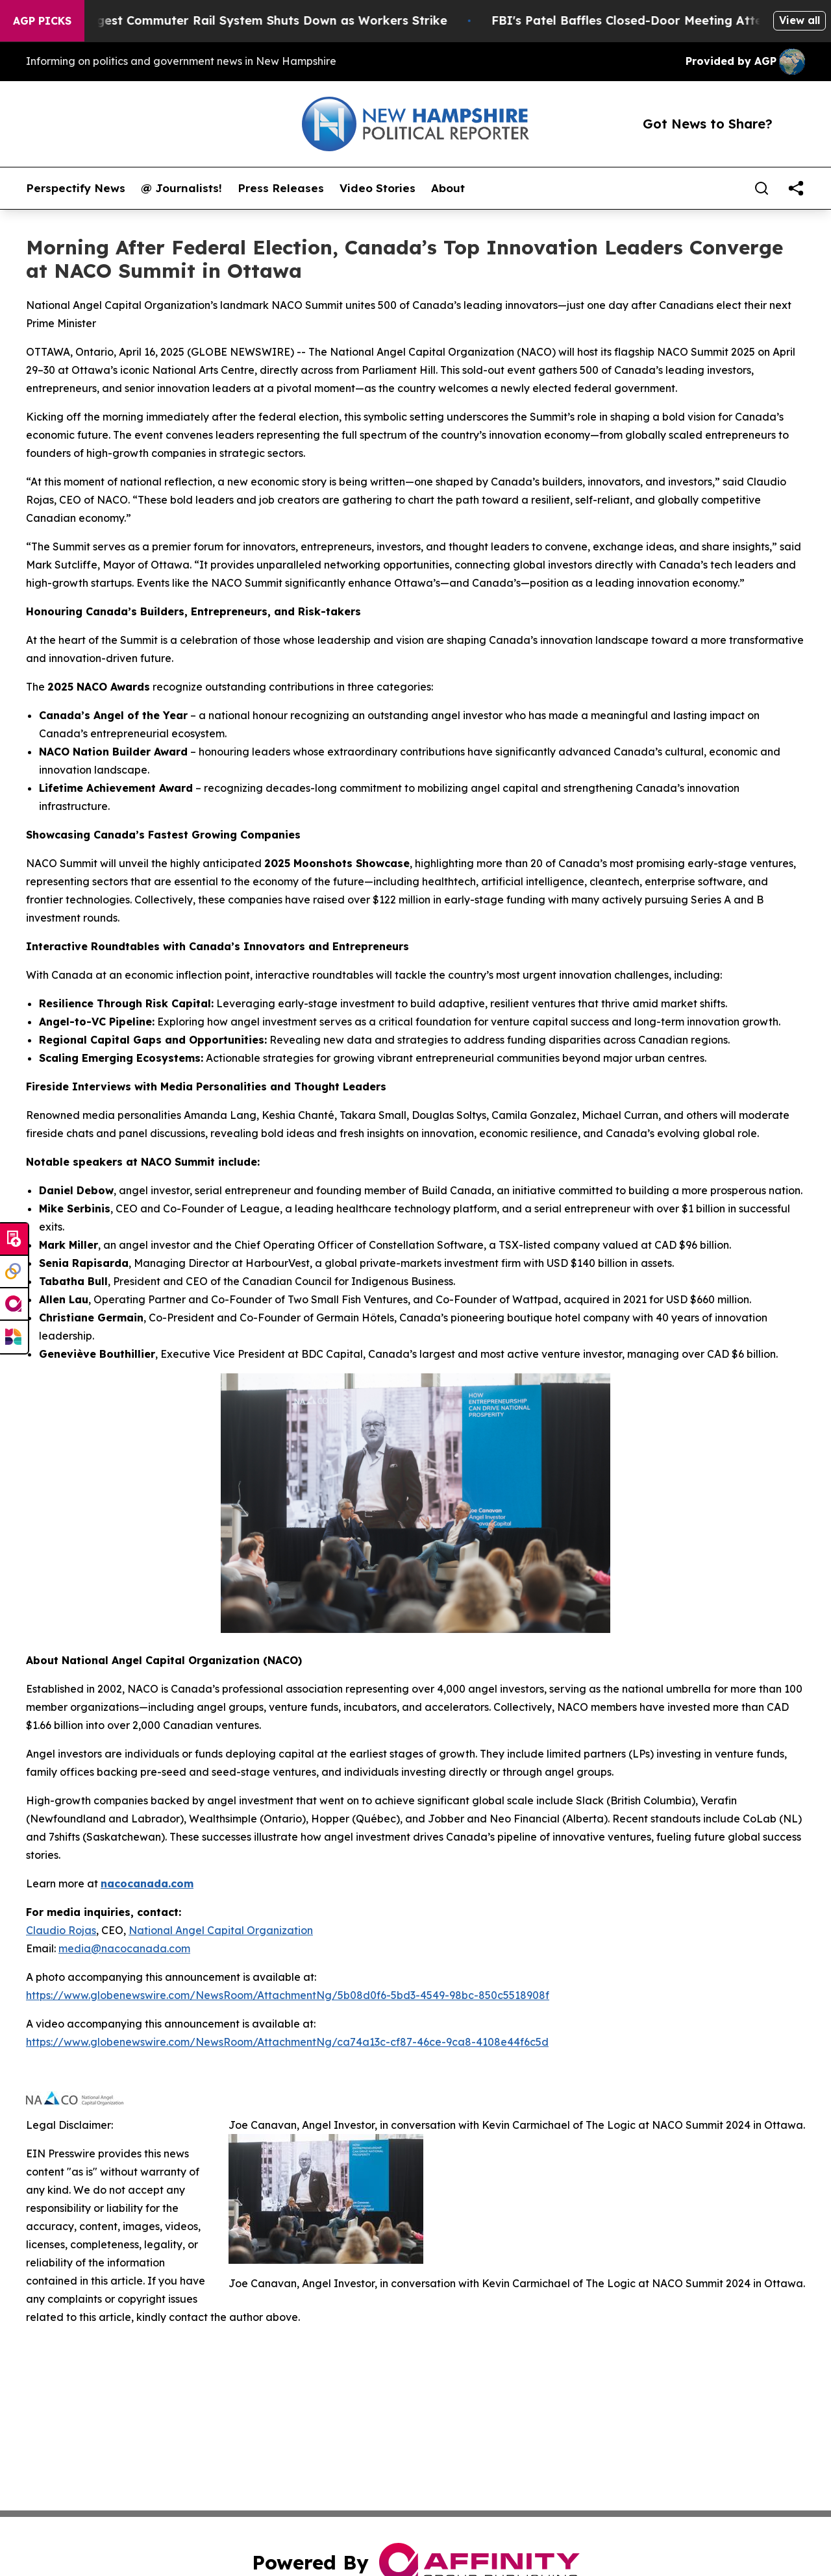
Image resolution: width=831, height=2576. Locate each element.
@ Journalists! (181, 188)
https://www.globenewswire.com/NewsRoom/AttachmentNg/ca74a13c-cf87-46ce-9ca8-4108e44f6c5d (287, 2041)
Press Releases (281, 188)
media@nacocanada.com (124, 1948)
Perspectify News (75, 188)
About (448, 188)
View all (799, 20)
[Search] (761, 188)
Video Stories (378, 188)
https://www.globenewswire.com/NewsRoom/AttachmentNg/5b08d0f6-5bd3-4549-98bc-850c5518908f (287, 1995)
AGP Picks (42, 20)
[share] (796, 188)
